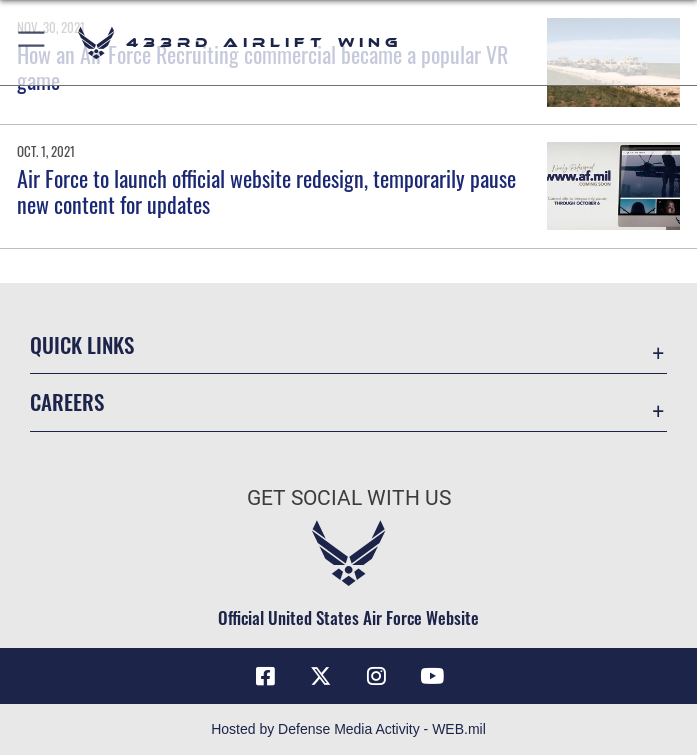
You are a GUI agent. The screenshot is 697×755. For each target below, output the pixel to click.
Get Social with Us (349, 498)
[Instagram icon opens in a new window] (376, 676)
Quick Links (82, 345)
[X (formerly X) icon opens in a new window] (321, 676)
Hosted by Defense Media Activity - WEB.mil (348, 729)
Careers (67, 402)
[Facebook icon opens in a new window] (265, 676)
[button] (32, 42)
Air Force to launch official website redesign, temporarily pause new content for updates (266, 191)
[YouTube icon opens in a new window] (432, 676)
